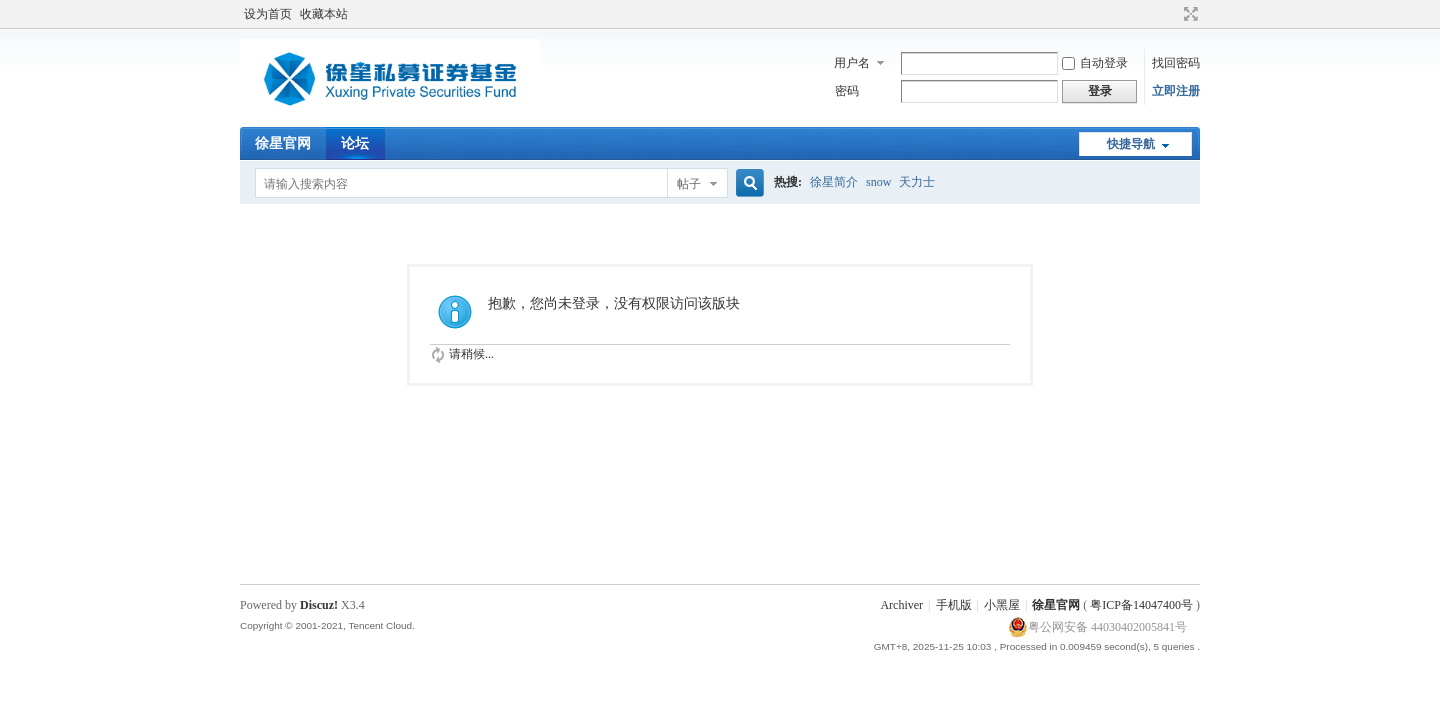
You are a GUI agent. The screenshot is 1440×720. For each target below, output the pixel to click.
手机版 (954, 605)
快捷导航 (1131, 144)
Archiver (901, 605)
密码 (847, 91)
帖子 (689, 184)
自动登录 (1095, 63)
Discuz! (319, 605)
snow (878, 182)
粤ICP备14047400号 (1141, 605)
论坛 (355, 143)
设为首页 (268, 14)
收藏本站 (324, 14)
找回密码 (1176, 63)
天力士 (917, 182)
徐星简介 (834, 182)
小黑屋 (1002, 605)
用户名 (852, 63)
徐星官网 (283, 143)
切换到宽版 (1188, 14)
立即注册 (1176, 91)
